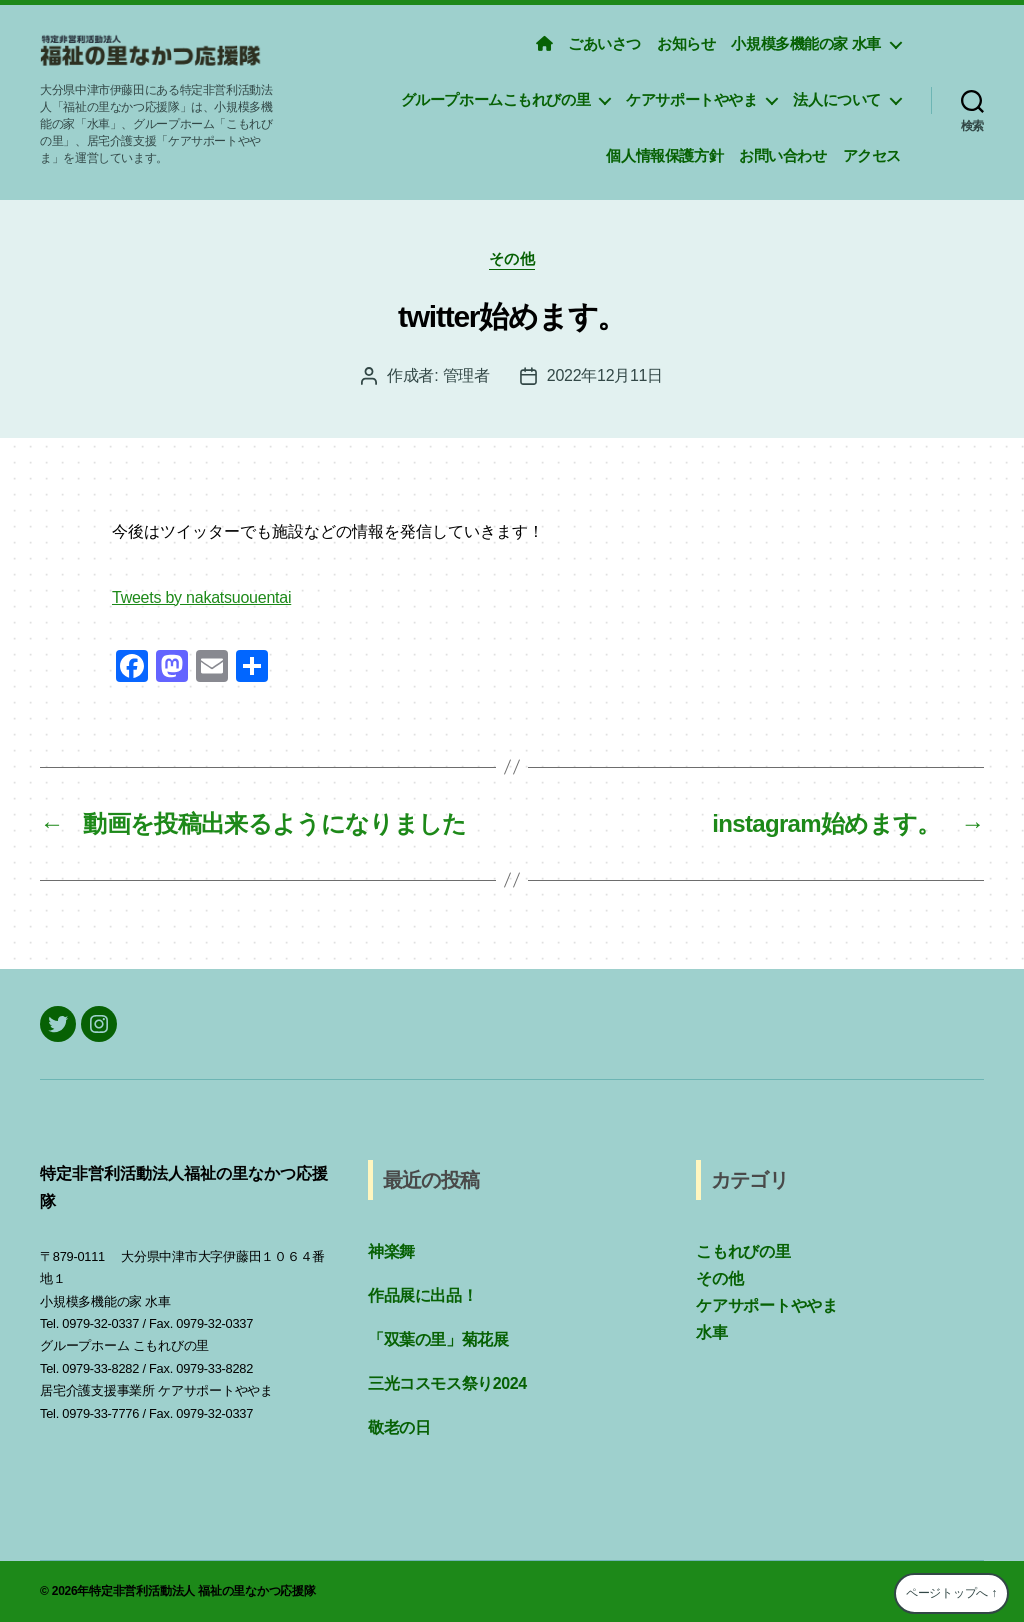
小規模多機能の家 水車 (806, 43)
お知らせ (686, 43)
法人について (837, 99)
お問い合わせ (783, 155)
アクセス (872, 155)
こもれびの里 (743, 1251)
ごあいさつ (604, 43)
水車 (712, 1332)
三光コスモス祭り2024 (447, 1383)
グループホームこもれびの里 (496, 99)
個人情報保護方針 (664, 155)
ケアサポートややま (691, 99)
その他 (512, 258)
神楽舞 (391, 1251)
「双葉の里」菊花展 (438, 1339)
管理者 (466, 375)
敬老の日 (399, 1427)
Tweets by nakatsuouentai (201, 597)
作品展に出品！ (422, 1295)
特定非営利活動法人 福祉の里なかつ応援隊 (202, 1591)
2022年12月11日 (605, 375)
